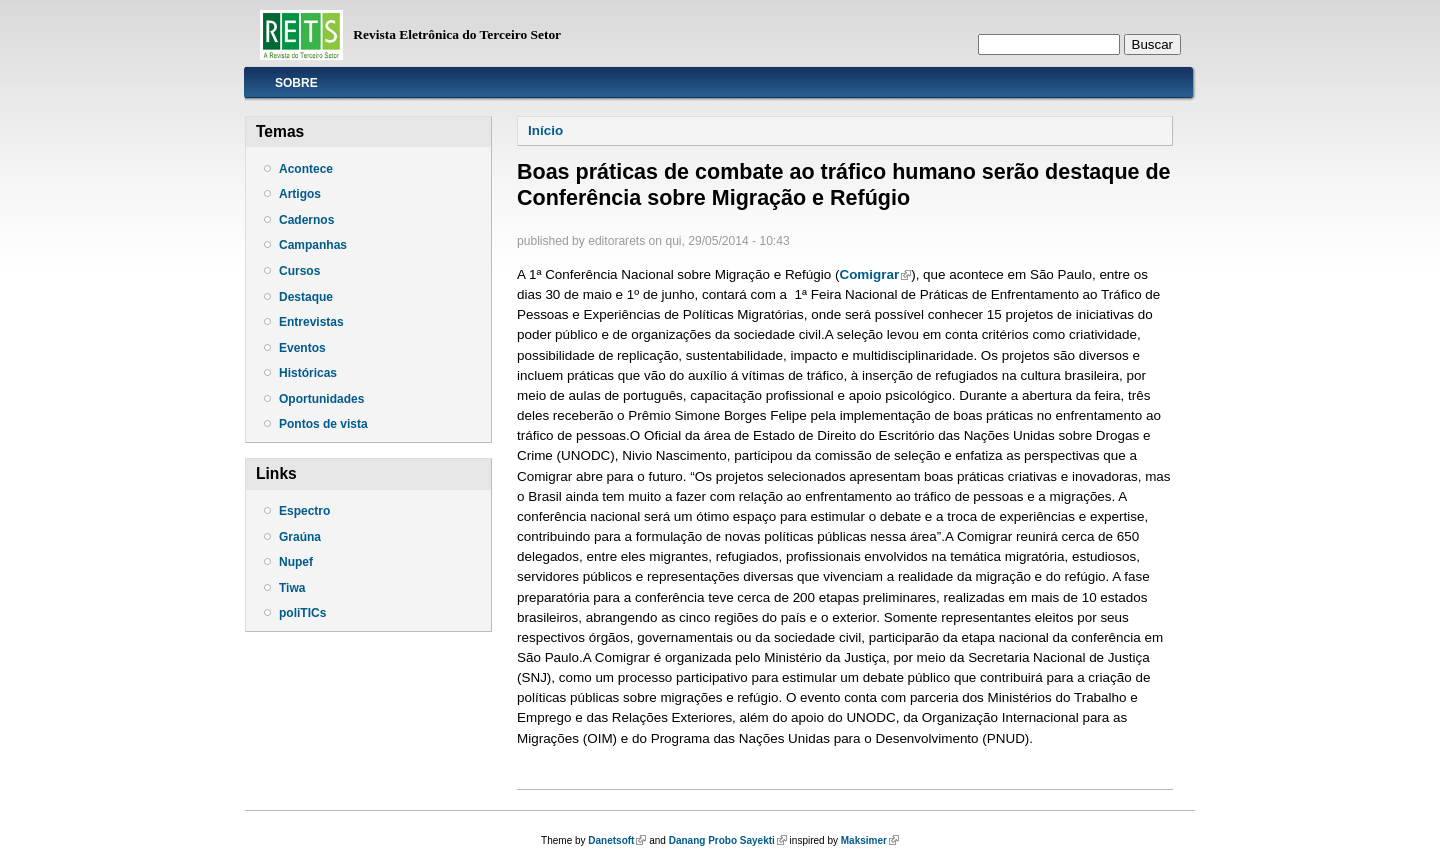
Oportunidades (321, 399)
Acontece (306, 169)
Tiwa (292, 588)
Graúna (300, 537)
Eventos (302, 348)
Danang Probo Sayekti (728, 840)
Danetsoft (617, 840)
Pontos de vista (323, 424)
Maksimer (870, 840)
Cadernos (306, 220)
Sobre (296, 83)
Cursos (299, 271)
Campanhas (313, 245)
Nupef (296, 562)
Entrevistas (311, 322)
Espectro (304, 511)
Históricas (308, 373)
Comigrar (875, 274)
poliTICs (302, 613)
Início (545, 130)
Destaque (306, 297)
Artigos (300, 194)
